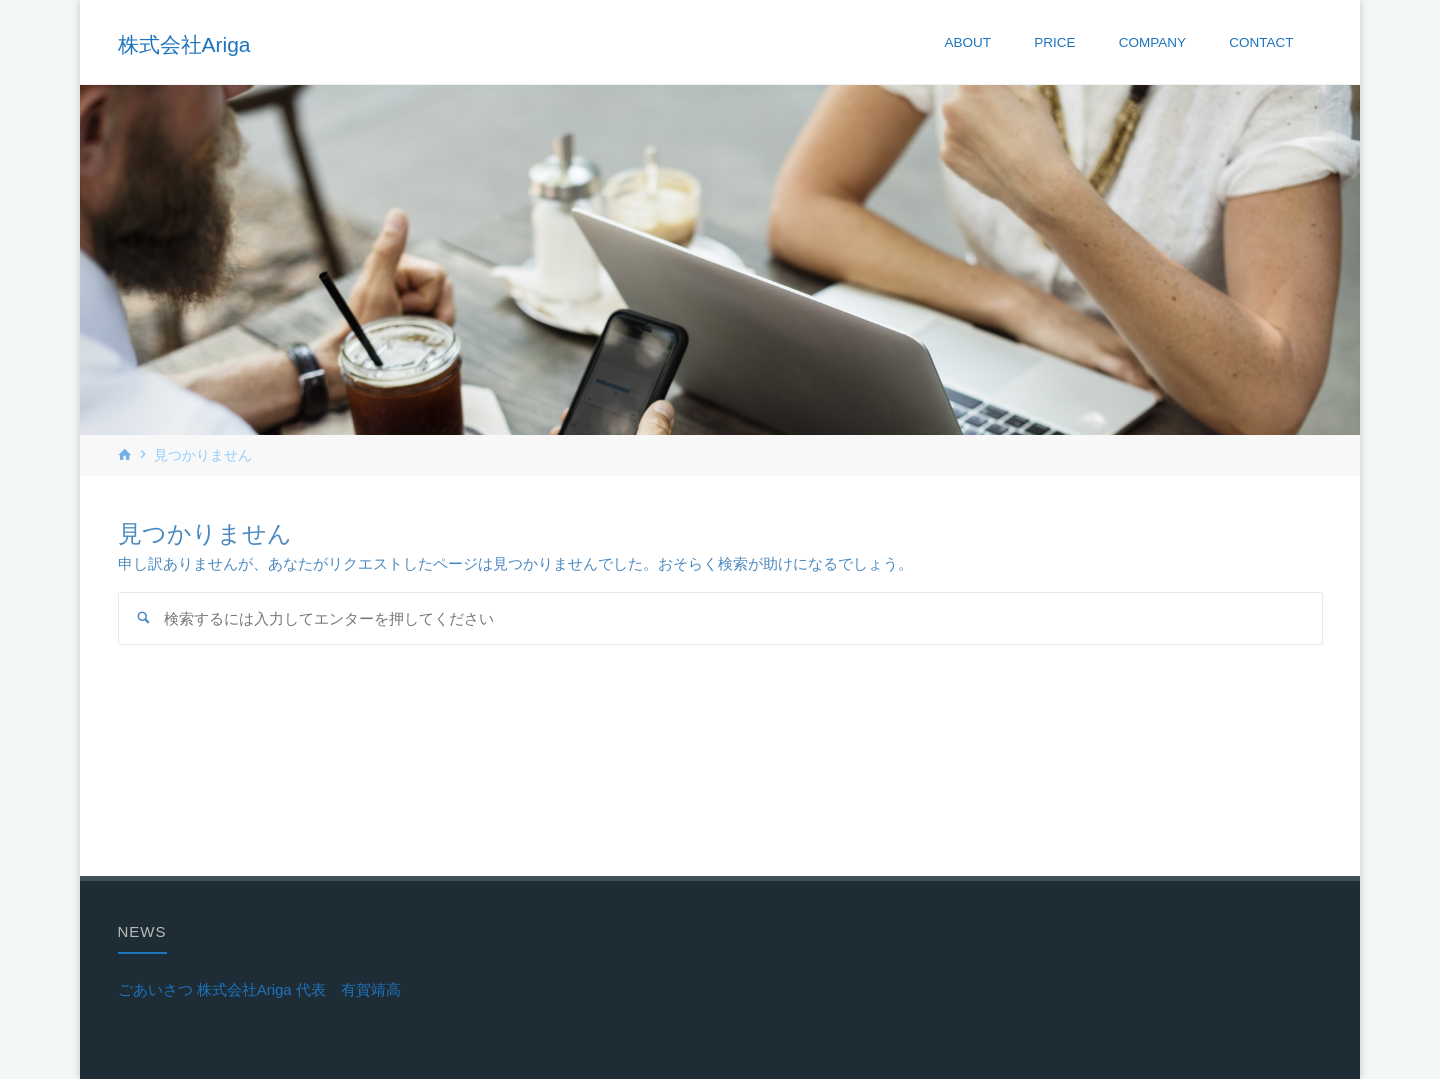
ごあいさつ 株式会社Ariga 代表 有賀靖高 (259, 989)
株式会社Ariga (184, 43)
